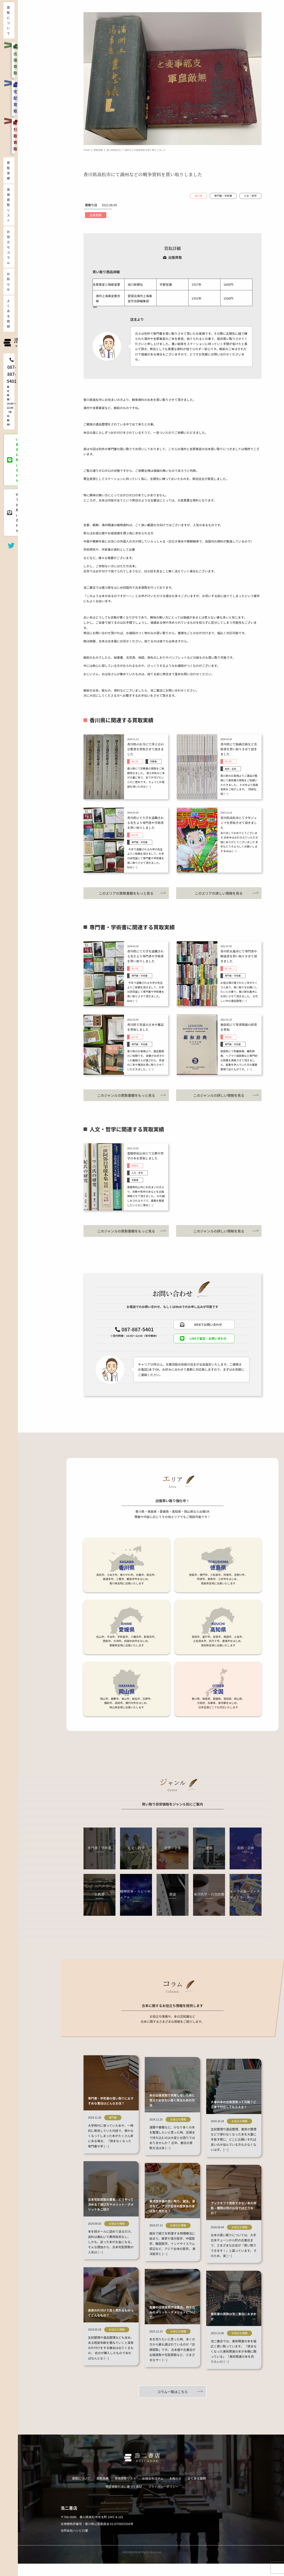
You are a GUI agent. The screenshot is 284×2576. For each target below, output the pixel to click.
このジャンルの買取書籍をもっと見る (126, 1094)
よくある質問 (16, 109)
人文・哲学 (251, 195)
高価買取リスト (17, 76)
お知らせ (13, 98)
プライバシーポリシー (163, 2499)
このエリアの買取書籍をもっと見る (126, 892)
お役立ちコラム (17, 87)
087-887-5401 (32, 143)
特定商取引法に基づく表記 (124, 2499)
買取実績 (13, 64)
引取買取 (34, 51)
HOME (87, 150)
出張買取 (34, 26)
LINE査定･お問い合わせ (29, 163)
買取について (16, 12)
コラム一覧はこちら (172, 2404)
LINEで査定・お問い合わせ (203, 1338)
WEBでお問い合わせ (28, 177)
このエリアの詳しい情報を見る (219, 892)
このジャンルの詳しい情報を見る (218, 1094)
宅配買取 (34, 38)
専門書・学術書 (225, 195)
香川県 (202, 195)
